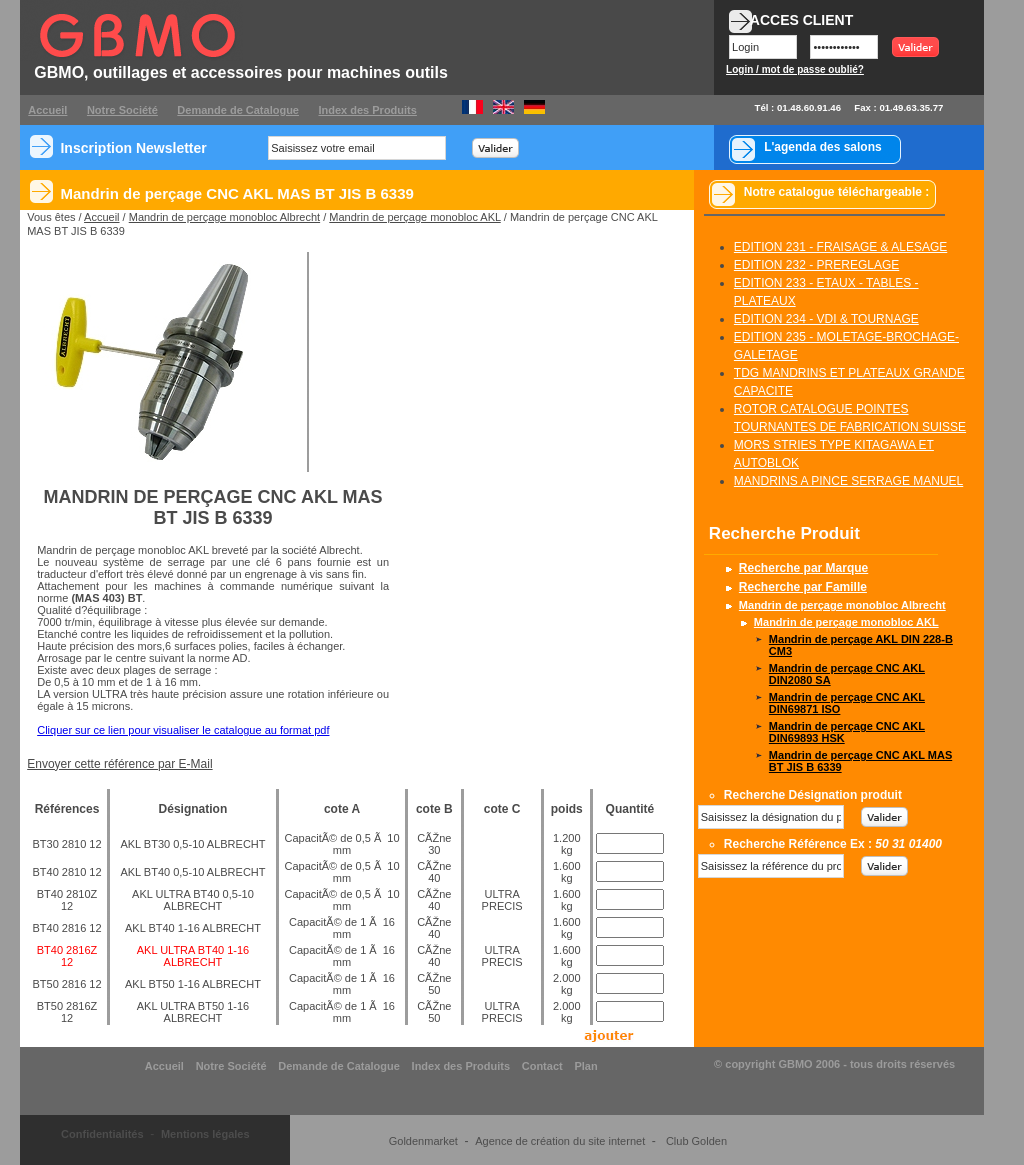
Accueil (101, 217)
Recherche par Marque (803, 568)
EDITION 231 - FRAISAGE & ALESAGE (840, 247)
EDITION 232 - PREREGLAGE (816, 265)
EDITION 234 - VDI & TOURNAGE (826, 319)
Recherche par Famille (803, 587)
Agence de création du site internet (560, 1141)
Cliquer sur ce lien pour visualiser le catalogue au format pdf (183, 730)
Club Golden (696, 1141)
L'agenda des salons (823, 147)
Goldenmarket (423, 1141)
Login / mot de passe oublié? (795, 69)
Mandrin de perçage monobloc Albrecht (224, 217)
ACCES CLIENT (801, 20)
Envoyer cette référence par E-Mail (119, 764)
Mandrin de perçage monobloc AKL (414, 217)
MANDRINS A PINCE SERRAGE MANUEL (848, 481)
